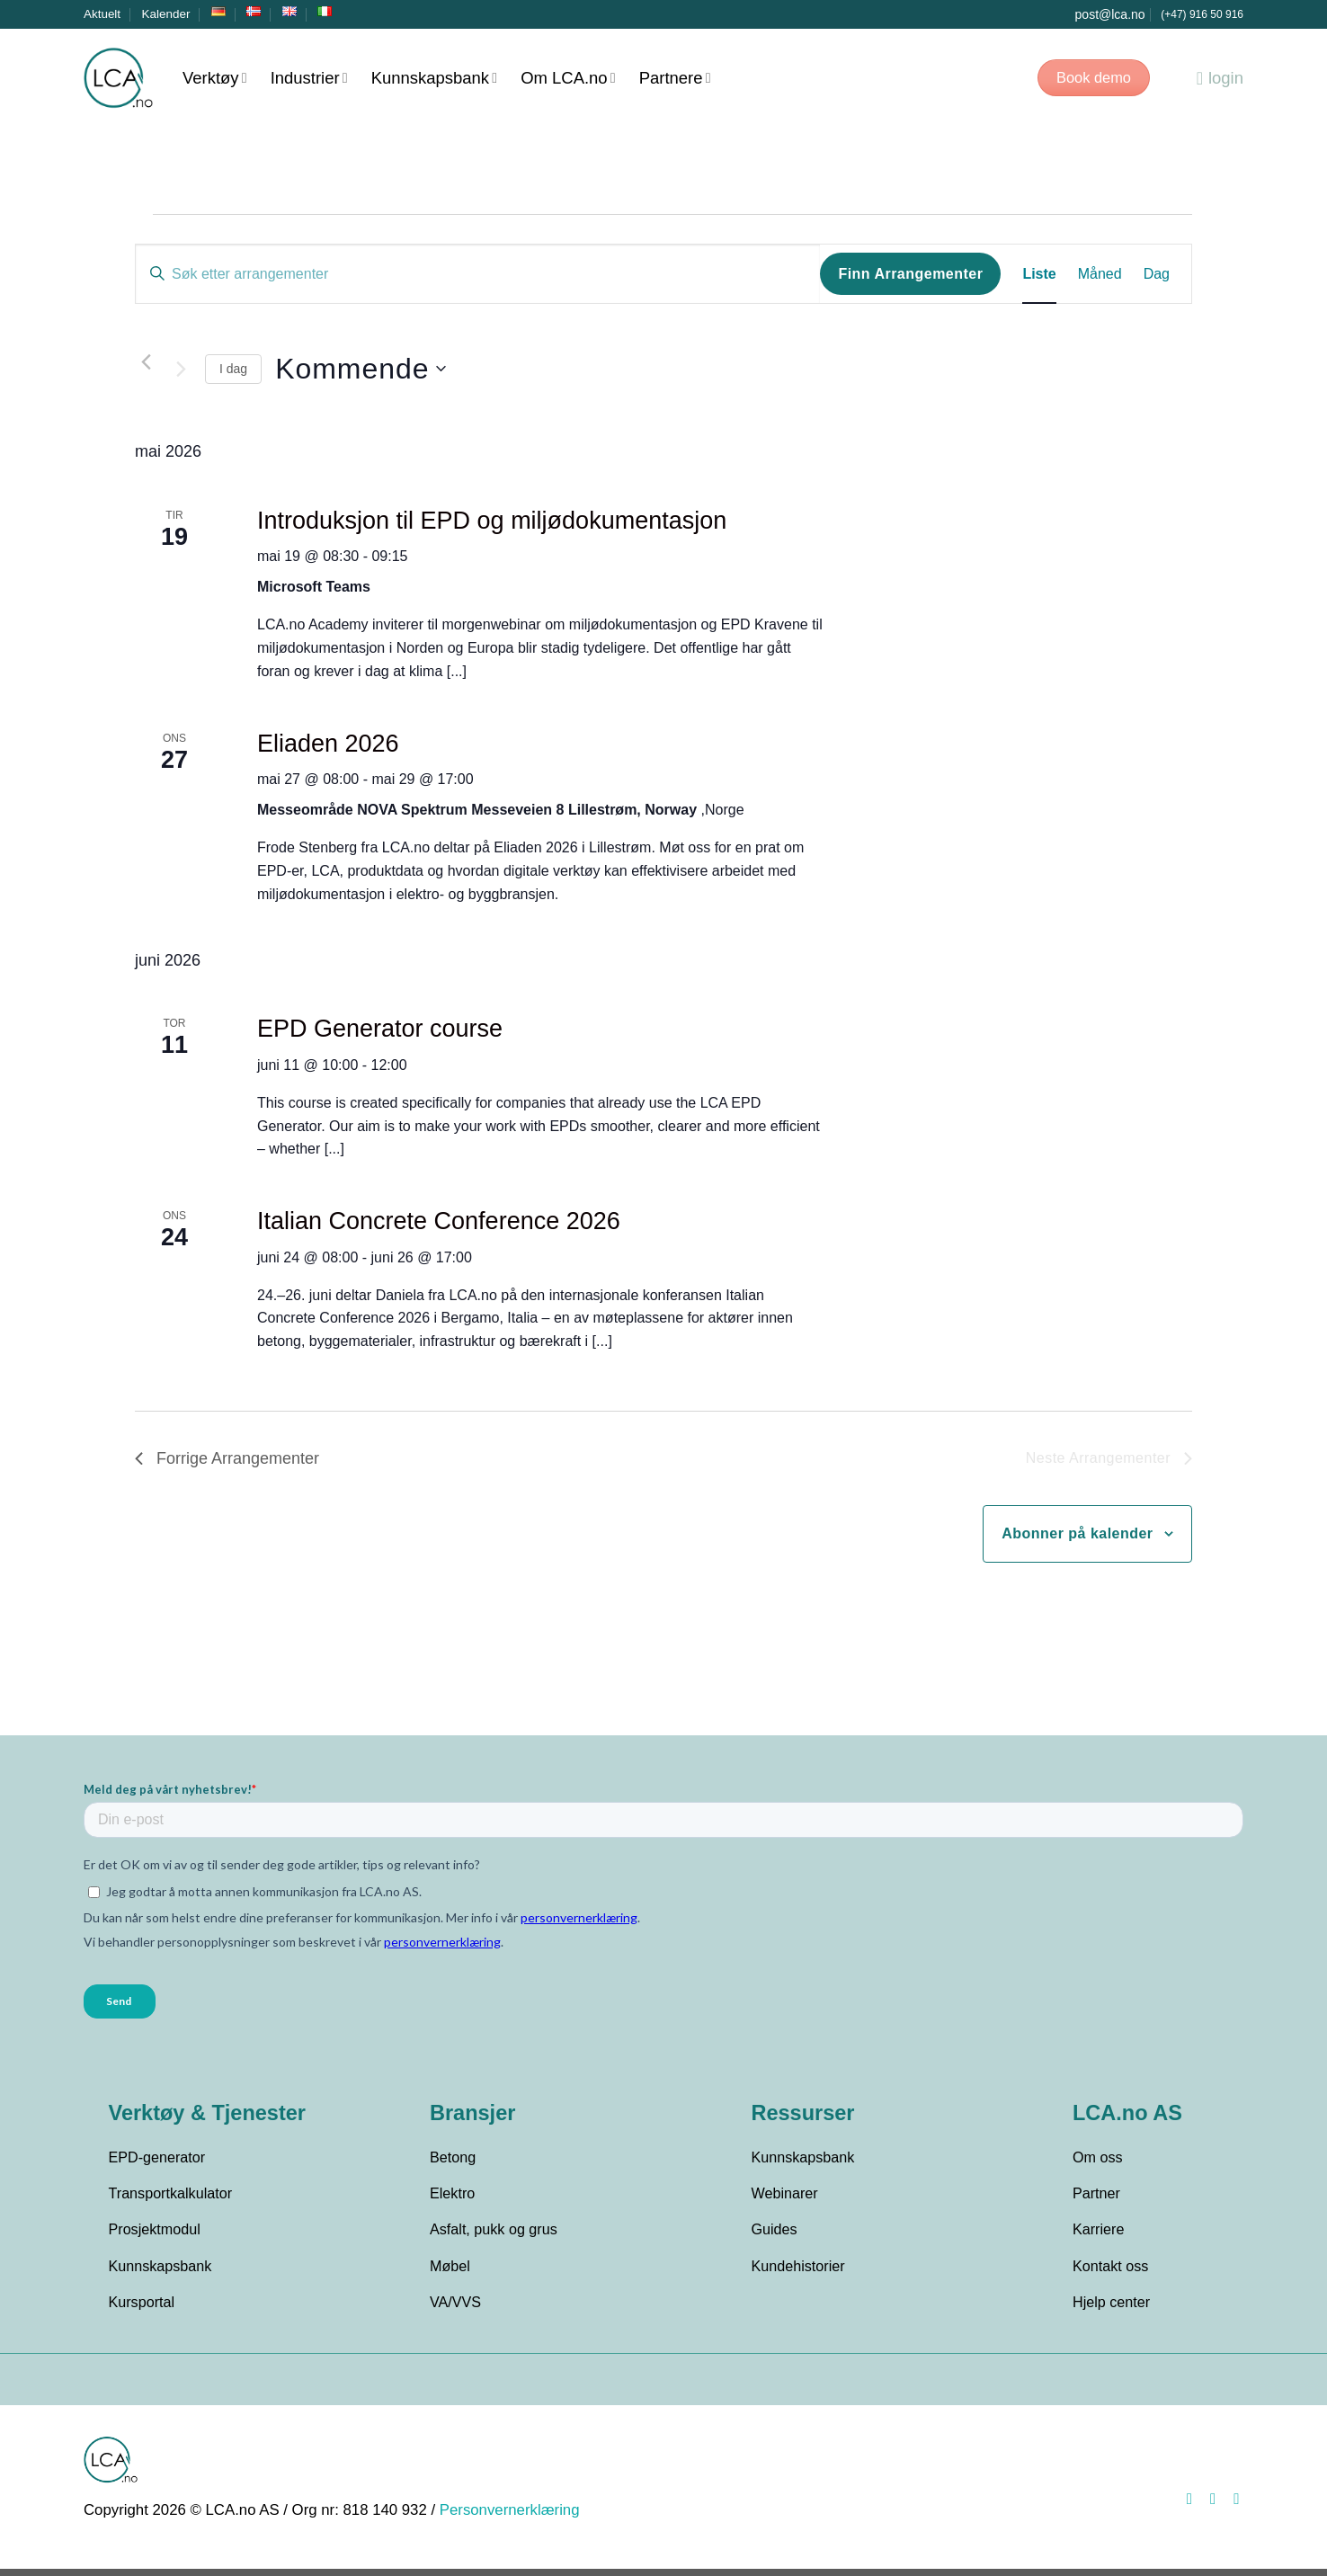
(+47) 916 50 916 (1202, 14)
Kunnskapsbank (434, 77)
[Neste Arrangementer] (180, 369)
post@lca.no (1110, 14)
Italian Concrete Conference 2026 (438, 1221)
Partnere (675, 77)
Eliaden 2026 (328, 743)
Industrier (309, 77)
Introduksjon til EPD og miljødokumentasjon (491, 520)
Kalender (166, 14)
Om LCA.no (568, 77)
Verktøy (215, 77)
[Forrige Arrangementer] (145, 361)
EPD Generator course (380, 1028)
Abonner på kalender (1077, 1533)
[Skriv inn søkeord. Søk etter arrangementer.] (478, 274)
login (1220, 77)
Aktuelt (102, 14)
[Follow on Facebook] (1185, 2506)
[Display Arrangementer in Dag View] (1157, 274)
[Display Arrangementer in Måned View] (1100, 274)
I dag (233, 368)
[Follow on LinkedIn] (1232, 2506)
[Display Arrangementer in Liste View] (1038, 274)
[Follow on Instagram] (1208, 2506)
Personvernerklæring (510, 2517)
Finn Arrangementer (910, 273)
